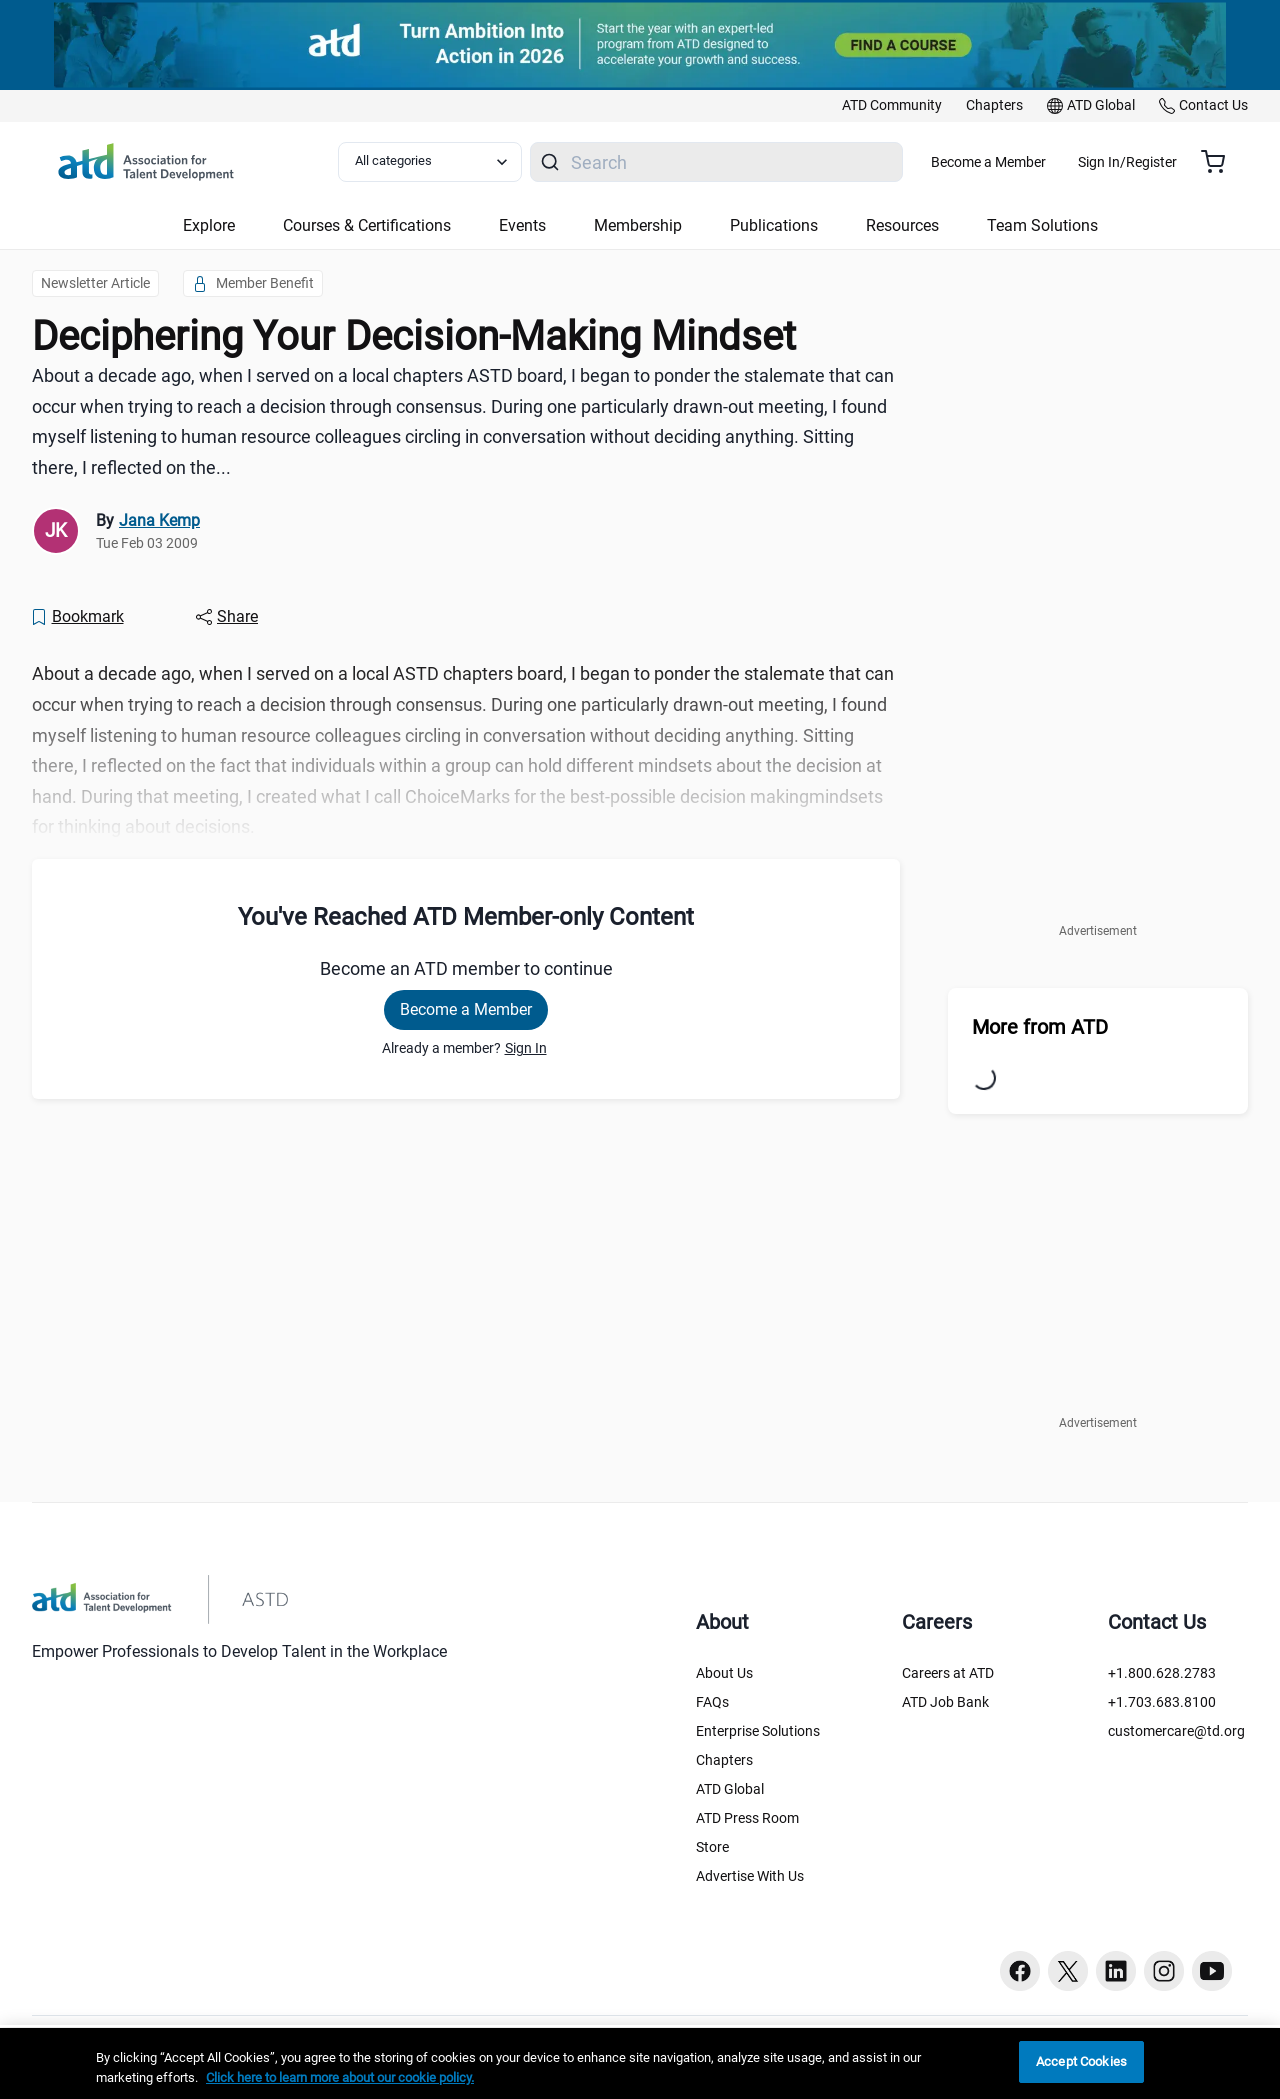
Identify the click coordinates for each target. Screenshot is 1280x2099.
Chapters (724, 1760)
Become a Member (1047, 162)
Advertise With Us (750, 1876)
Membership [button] (638, 225)
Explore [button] (209, 225)
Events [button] (522, 225)
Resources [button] (902, 225)
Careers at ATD (948, 1673)
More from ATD (1040, 1027)
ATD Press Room (747, 1818)
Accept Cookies (1081, 2061)
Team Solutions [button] (1042, 225)
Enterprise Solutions (758, 1731)
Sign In (526, 1048)
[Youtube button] (1212, 1971)
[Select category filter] (443, 162)
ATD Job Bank (945, 1702)
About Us (724, 1673)
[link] (892, 106)
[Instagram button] (1164, 1971)
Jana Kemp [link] (159, 520)
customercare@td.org (1176, 1731)
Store (712, 1847)
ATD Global (730, 1789)
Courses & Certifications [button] (367, 225)
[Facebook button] (1020, 1971)
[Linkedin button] (1116, 1971)
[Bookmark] (77, 617)
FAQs (712, 1702)
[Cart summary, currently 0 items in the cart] (1220, 162)
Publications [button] (774, 225)
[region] (640, 2063)
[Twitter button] (1068, 1971)
